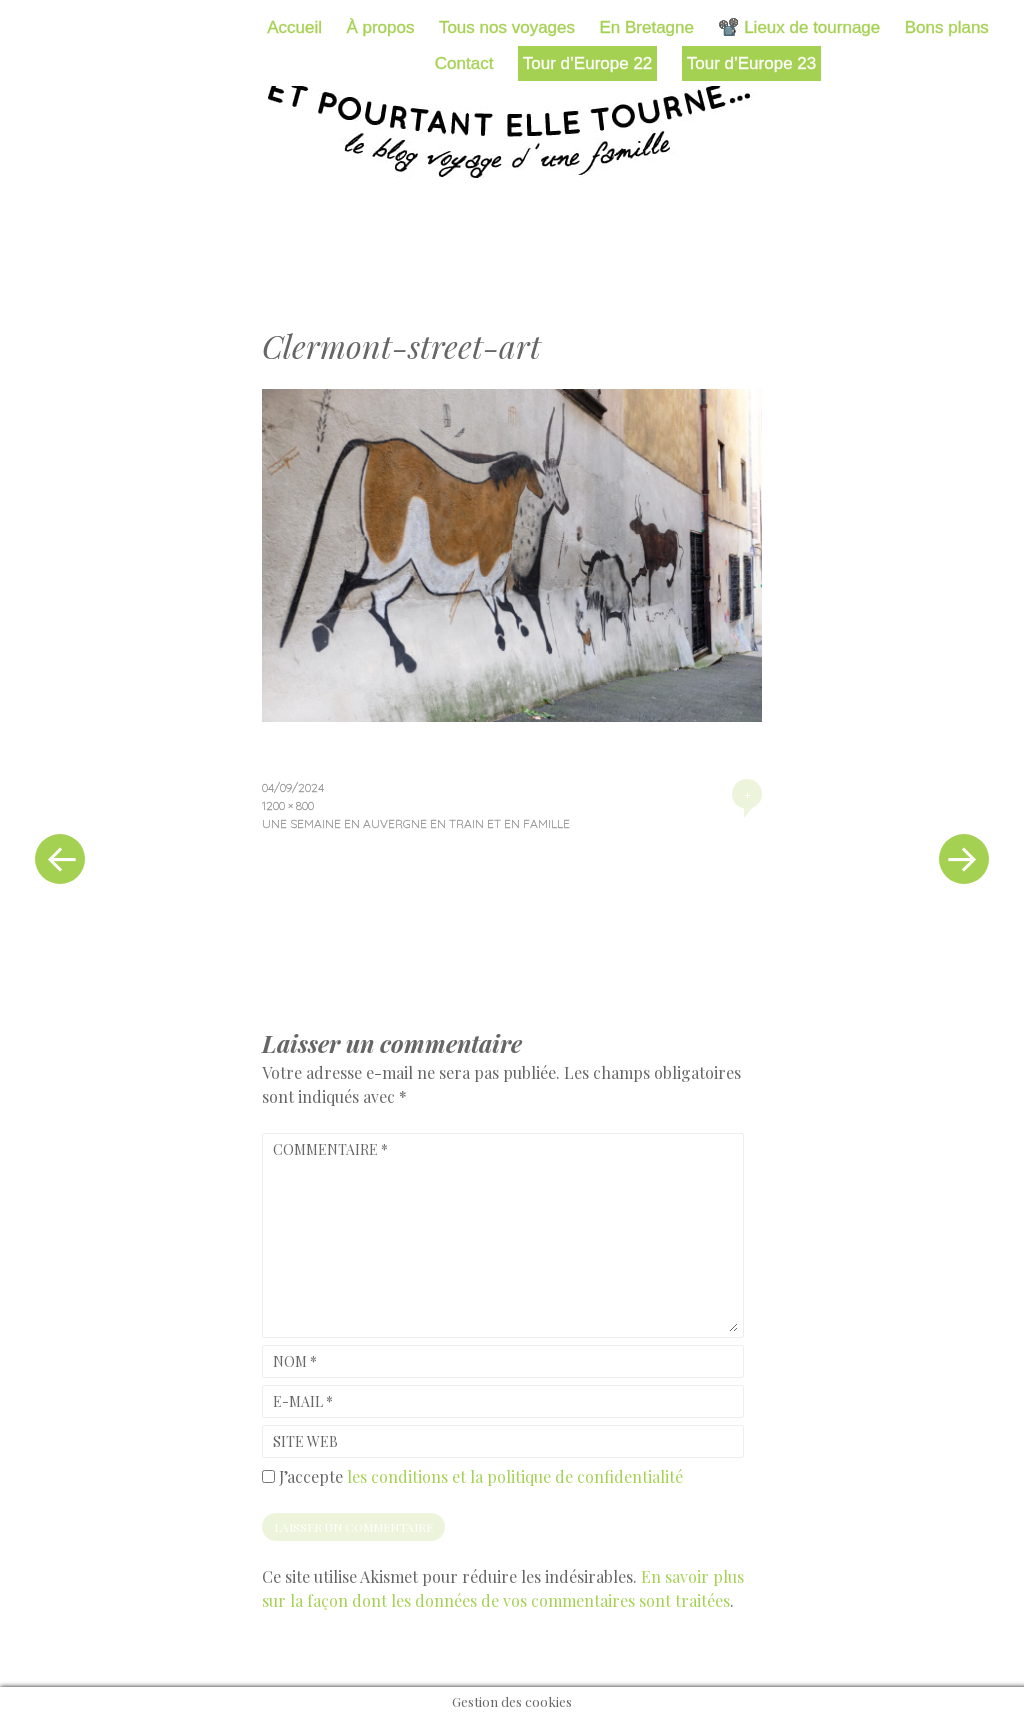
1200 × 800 (288, 805)
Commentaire (330, 1149)
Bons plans (947, 27)
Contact (464, 63)
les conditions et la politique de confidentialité (515, 1476)
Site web (305, 1441)
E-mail (303, 1401)
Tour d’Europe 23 (751, 63)
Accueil (294, 27)
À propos (380, 27)
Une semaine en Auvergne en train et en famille (416, 823)
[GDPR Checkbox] (268, 1476)
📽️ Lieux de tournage (799, 27)
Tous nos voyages (507, 27)
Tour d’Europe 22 (587, 63)
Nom (295, 1361)
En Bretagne (646, 27)
